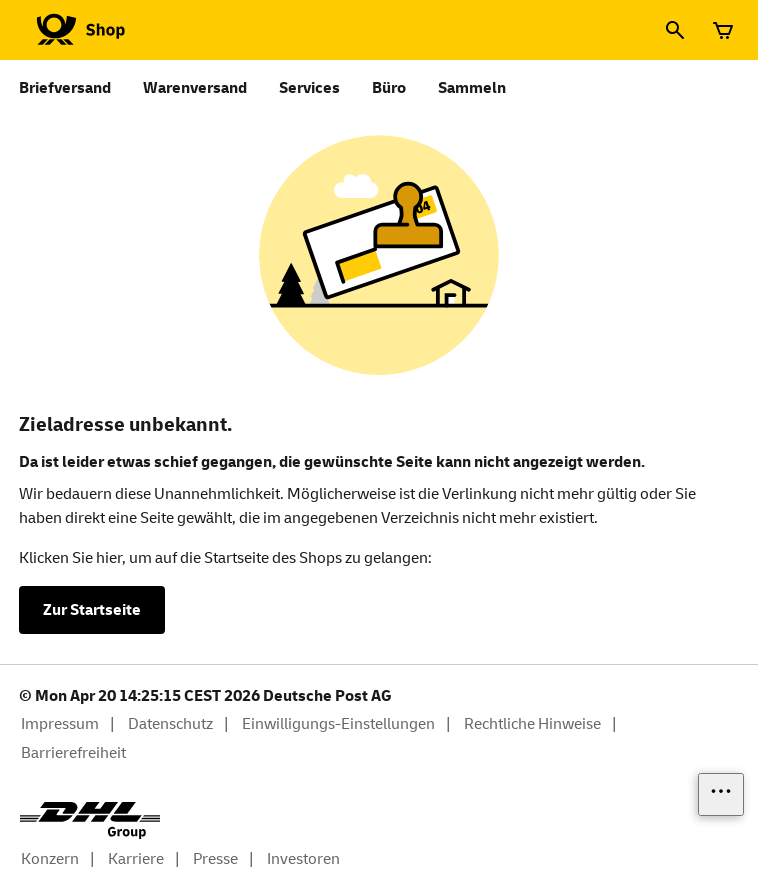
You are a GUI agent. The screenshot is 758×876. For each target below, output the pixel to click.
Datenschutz (170, 724)
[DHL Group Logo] (90, 820)
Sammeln (472, 88)
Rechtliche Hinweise (532, 724)
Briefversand (65, 88)
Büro (389, 88)
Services (309, 88)
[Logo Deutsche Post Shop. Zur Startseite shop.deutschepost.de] (77, 30)
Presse (215, 859)
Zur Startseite (92, 610)
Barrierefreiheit (73, 753)
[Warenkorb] (723, 30)
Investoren (303, 859)
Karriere (136, 859)
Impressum (60, 724)
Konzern (50, 859)
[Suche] (675, 30)
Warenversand (195, 88)
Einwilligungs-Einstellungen (338, 724)
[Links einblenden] (721, 794)
